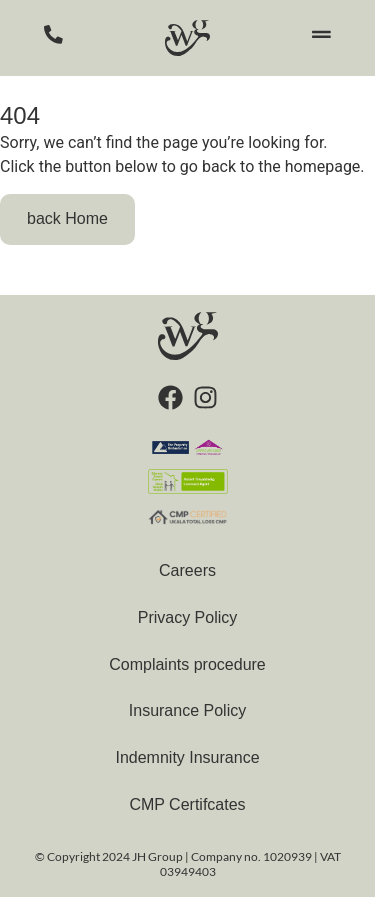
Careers (187, 570)
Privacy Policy (188, 617)
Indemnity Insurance (187, 757)
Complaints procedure (187, 664)
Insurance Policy (187, 710)
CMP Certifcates (187, 804)
